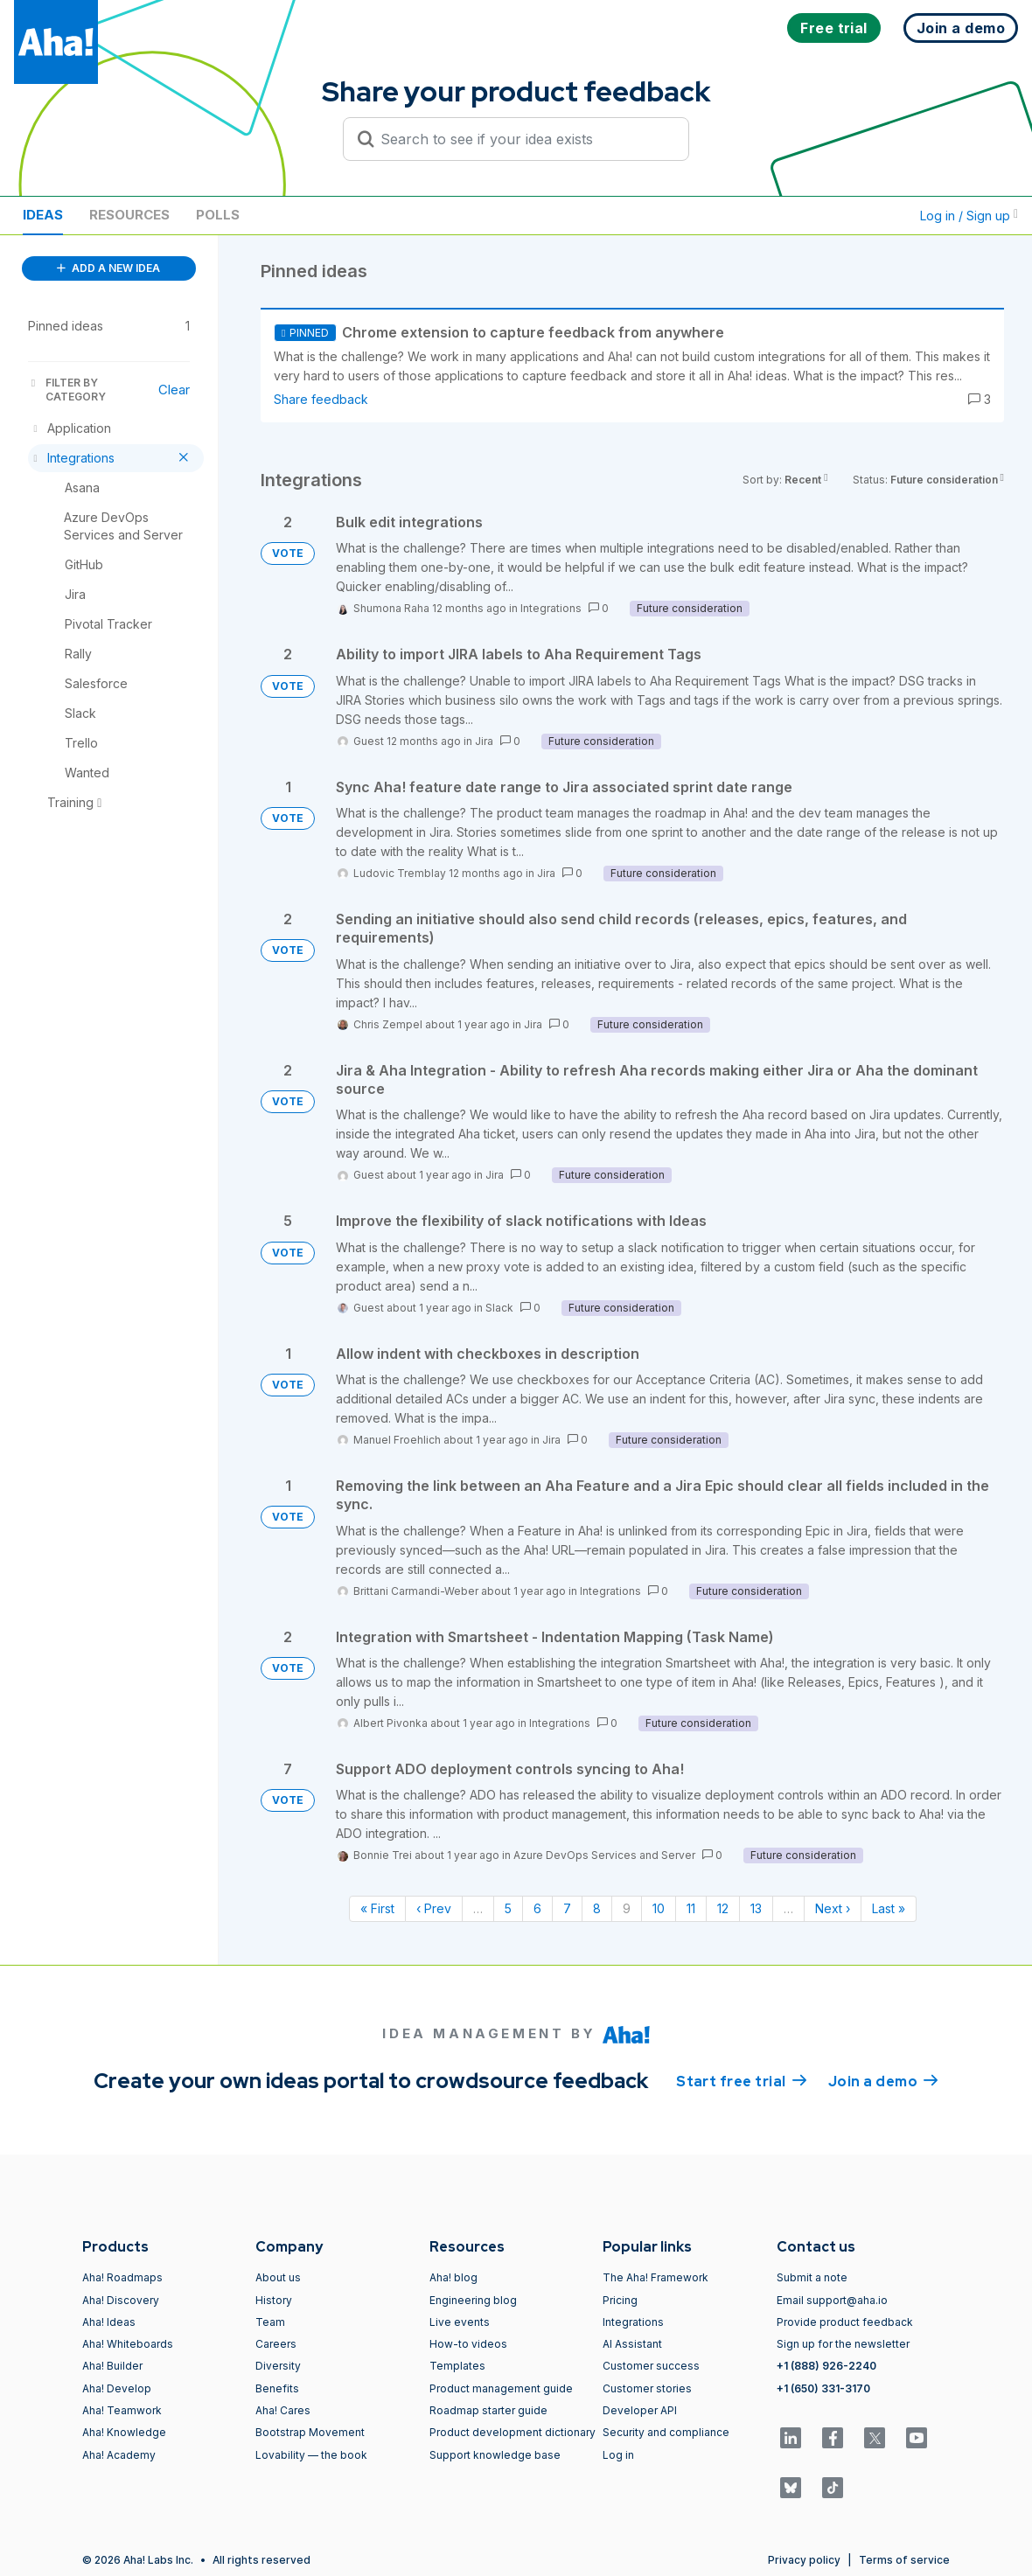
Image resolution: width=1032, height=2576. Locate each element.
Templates (457, 2365)
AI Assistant (632, 2343)
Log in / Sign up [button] (969, 215)
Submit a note (812, 2277)
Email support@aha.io (832, 2300)
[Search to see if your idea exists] (523, 139)
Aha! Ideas (109, 2322)
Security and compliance (666, 2432)
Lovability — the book (311, 2454)
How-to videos (468, 2343)
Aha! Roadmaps (122, 2277)
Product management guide (501, 2388)
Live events (459, 2322)
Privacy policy (804, 2559)
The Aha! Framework (655, 2277)
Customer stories (647, 2388)
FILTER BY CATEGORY (67, 389)
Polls (218, 214)
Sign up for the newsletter (843, 2343)
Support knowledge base (495, 2454)
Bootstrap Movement (310, 2432)
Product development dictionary (512, 2432)
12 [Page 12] (723, 1908)
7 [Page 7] (567, 1908)
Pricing (620, 2300)
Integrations (551, 608)
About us (278, 2277)
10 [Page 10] (658, 1908)
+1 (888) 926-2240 (826, 2365)
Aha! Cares (282, 2410)
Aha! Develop (116, 2388)
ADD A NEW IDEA (108, 268)
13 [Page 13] (756, 1908)
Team (270, 2322)
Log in (618, 2454)
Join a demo (883, 2080)
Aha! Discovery (120, 2300)
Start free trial (741, 2080)
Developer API (640, 2410)
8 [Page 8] (597, 1908)
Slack (499, 1307)
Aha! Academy (119, 2454)
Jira (484, 741)
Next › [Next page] (832, 1908)
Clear (174, 389)
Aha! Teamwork (122, 2410)
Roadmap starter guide (488, 2410)
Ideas (43, 214)
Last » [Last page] (888, 1908)
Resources (129, 214)
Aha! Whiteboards (127, 2343)
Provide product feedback (845, 2322)
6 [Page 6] (537, 1908)
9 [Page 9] (627, 1908)
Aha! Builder (112, 2365)
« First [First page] (377, 1908)
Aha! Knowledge (124, 2432)
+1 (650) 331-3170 (823, 2388)
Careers (275, 2343)
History (273, 2300)
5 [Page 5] (508, 1908)
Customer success (651, 2365)
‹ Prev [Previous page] (433, 1908)
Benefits (277, 2388)
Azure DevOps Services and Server (604, 1855)
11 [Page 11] (691, 1908)
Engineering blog (473, 2300)
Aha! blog (453, 2277)
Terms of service (904, 2559)
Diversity (278, 2365)
